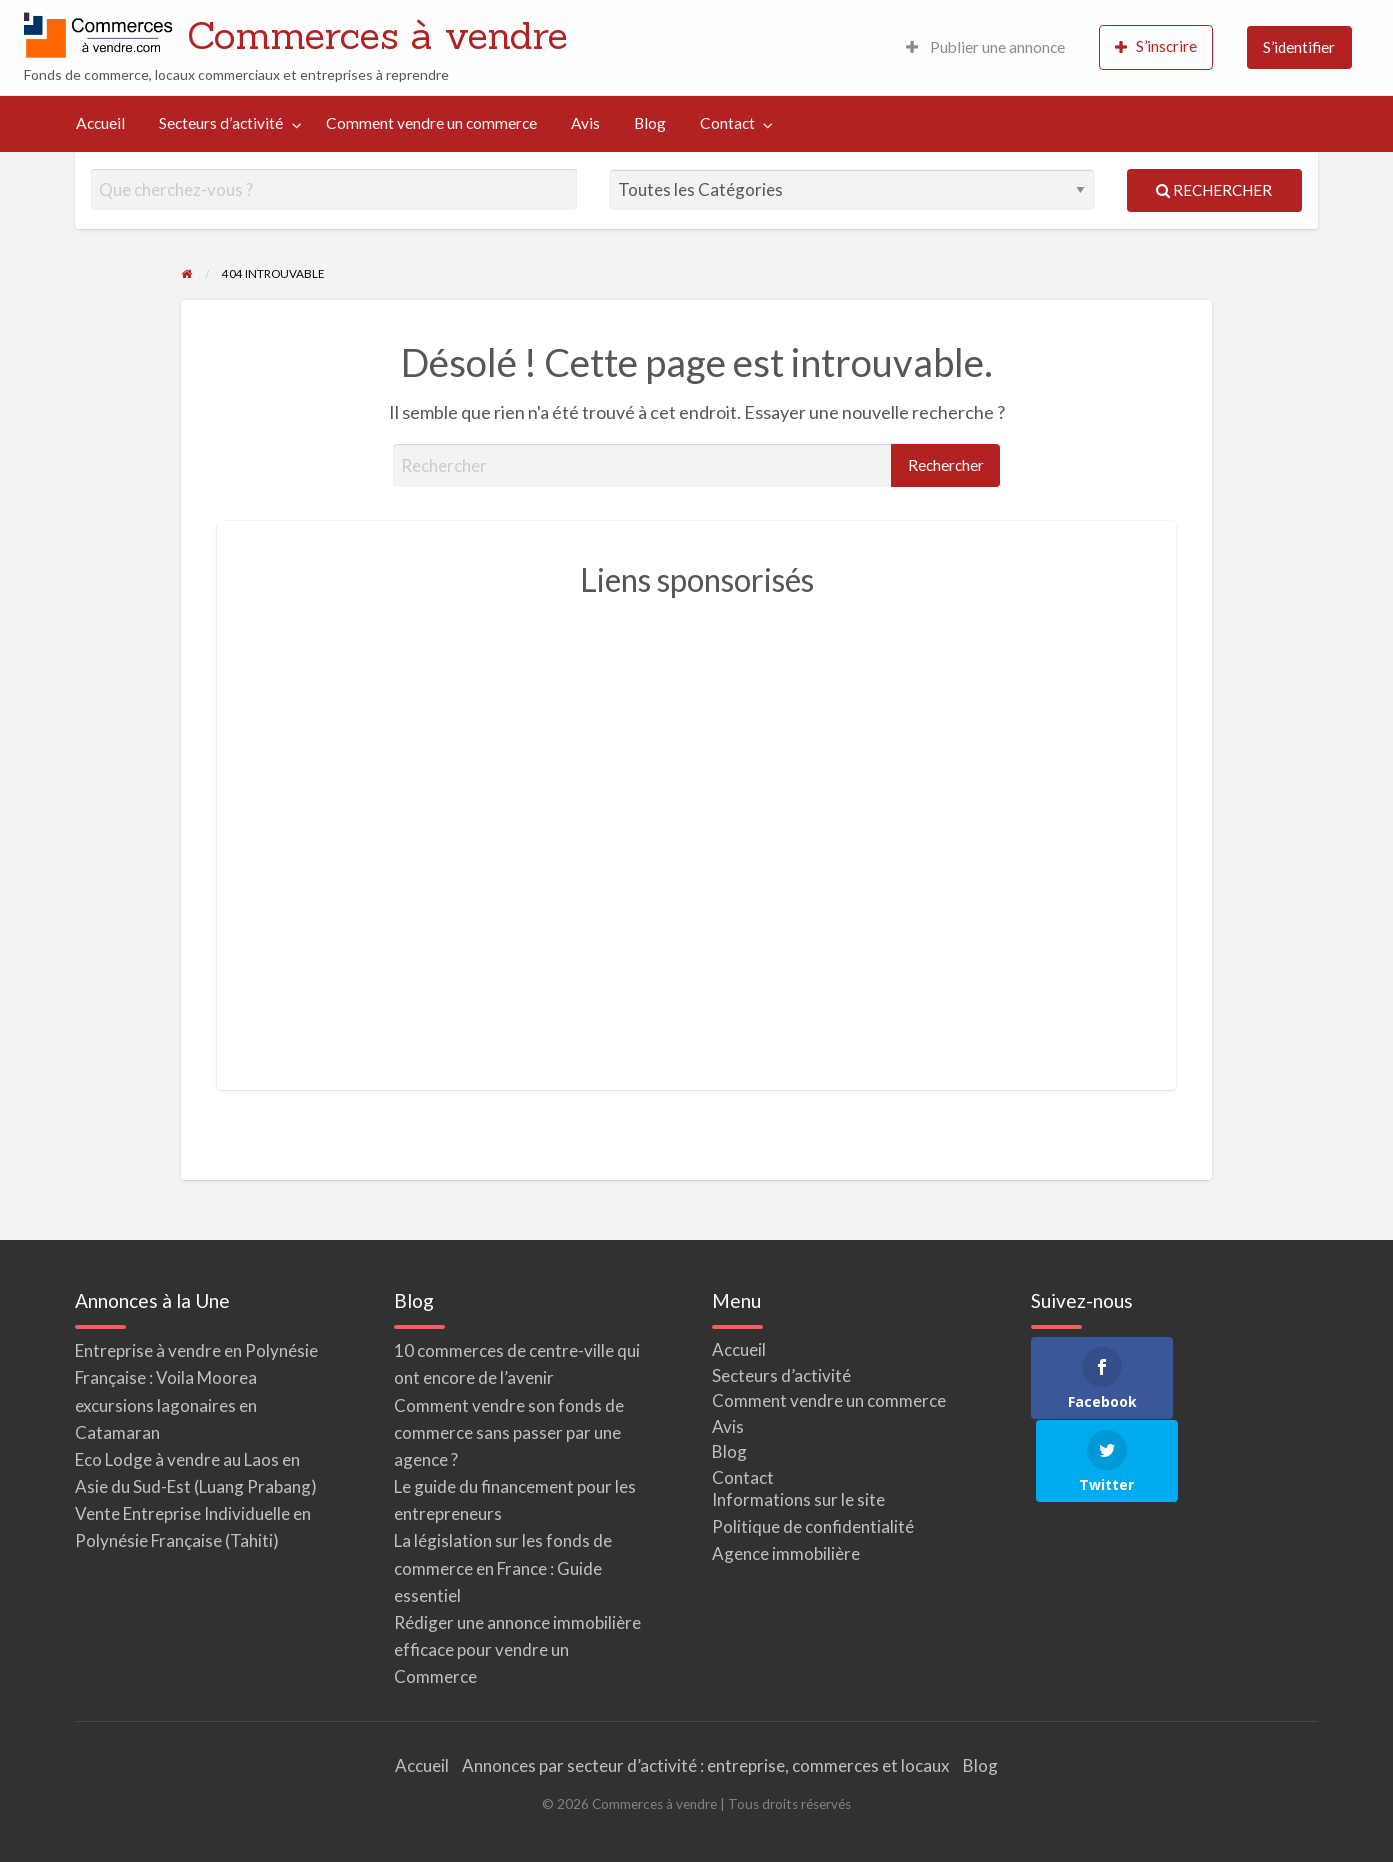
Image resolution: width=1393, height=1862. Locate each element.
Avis (585, 123)
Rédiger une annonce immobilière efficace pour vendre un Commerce (517, 1649)
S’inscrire (1156, 46)
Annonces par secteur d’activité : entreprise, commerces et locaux (706, 1765)
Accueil (100, 123)
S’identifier (1299, 47)
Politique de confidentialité (813, 1526)
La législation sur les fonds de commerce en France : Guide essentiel (503, 1567)
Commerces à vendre (377, 35)
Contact (727, 123)
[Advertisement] (697, 832)
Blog (650, 123)
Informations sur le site (798, 1499)
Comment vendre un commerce (431, 123)
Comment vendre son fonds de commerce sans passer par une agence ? (509, 1432)
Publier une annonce (985, 47)
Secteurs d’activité (221, 123)
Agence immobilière (786, 1553)
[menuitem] (985, 47)
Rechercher (1214, 190)
